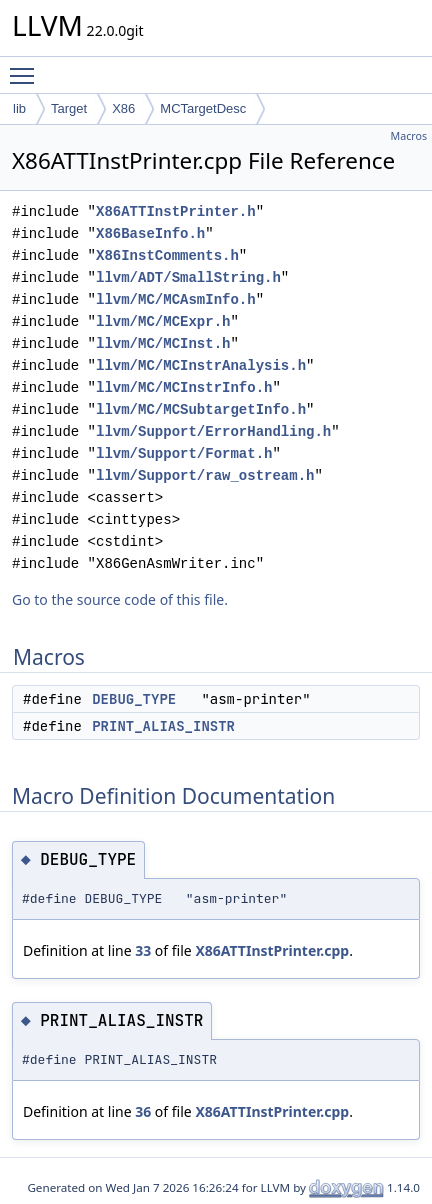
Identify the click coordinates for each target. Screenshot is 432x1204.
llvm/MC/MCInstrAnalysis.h (201, 365)
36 (143, 1111)
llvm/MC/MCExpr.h (163, 321)
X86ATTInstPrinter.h (176, 211)
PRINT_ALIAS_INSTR (163, 726)
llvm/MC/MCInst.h (163, 343)
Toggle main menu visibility (27, 67)
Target (69, 108)
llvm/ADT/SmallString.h (188, 277)
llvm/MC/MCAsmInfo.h (176, 299)
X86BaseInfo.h (150, 233)
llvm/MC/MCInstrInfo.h (184, 387)
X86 (123, 108)
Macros (409, 136)
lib (19, 108)
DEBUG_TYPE (134, 699)
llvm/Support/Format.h (184, 453)
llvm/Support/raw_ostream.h (205, 475)
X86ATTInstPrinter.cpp (272, 950)
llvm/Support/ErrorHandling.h (213, 431)
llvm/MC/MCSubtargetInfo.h (201, 409)
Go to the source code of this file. (120, 599)
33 (143, 950)
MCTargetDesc (203, 108)
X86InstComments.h (167, 255)
